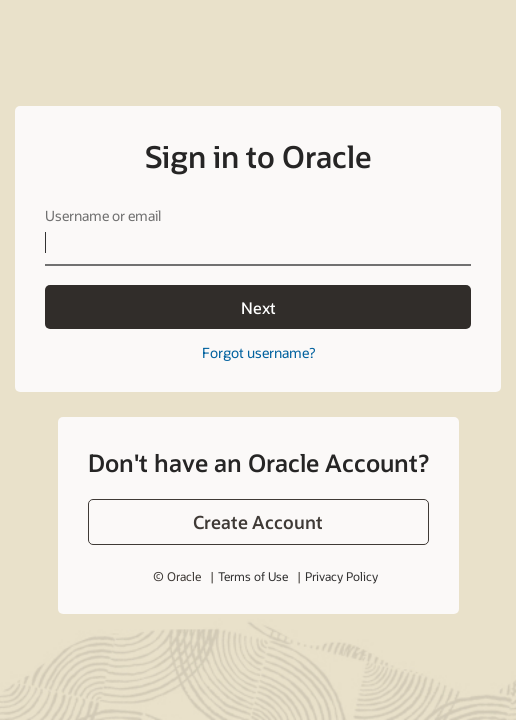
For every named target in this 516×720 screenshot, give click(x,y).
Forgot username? (258, 352)
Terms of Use (253, 576)
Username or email (103, 215)
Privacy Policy (341, 576)
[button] (258, 522)
